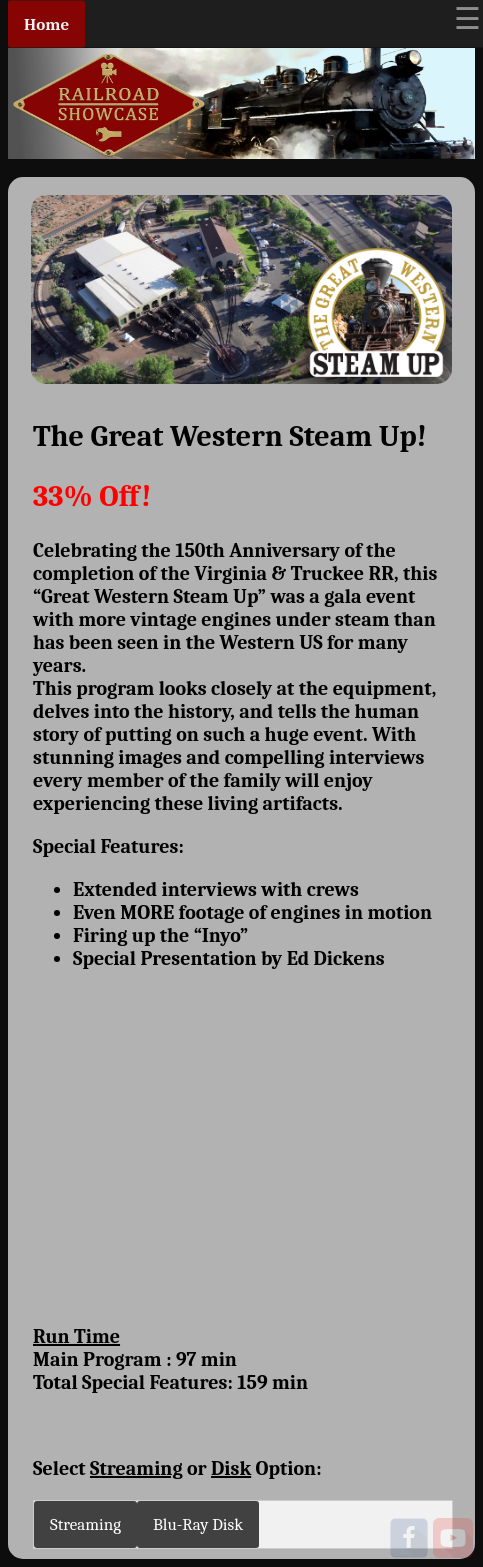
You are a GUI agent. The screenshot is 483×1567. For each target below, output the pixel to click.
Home (46, 24)
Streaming (85, 1524)
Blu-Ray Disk (198, 1524)
